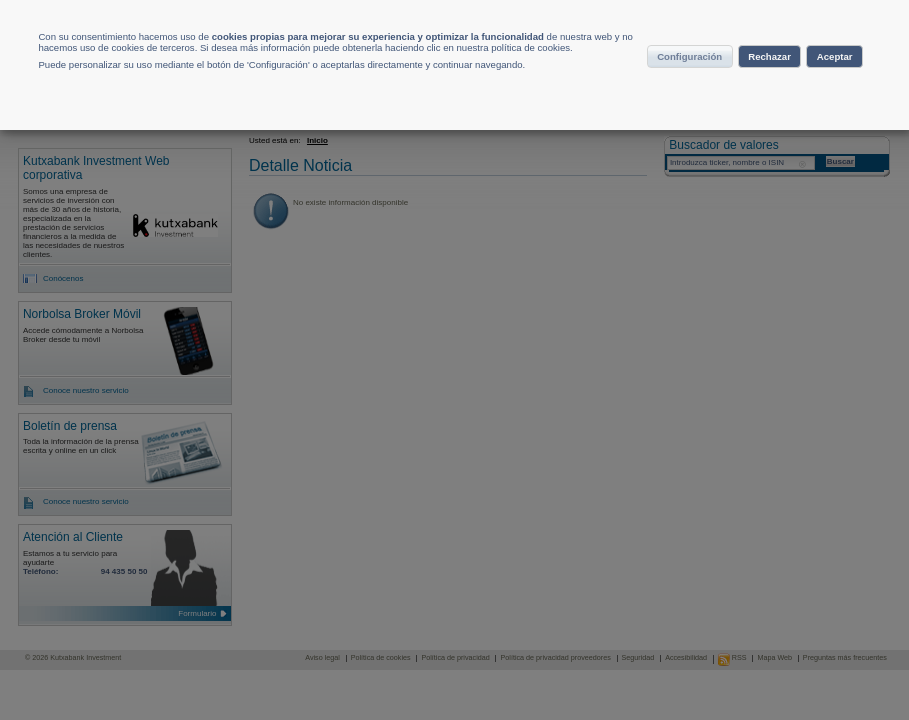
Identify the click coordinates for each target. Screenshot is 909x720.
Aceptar (797, 123)
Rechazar (700, 123)
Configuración (746, 84)
